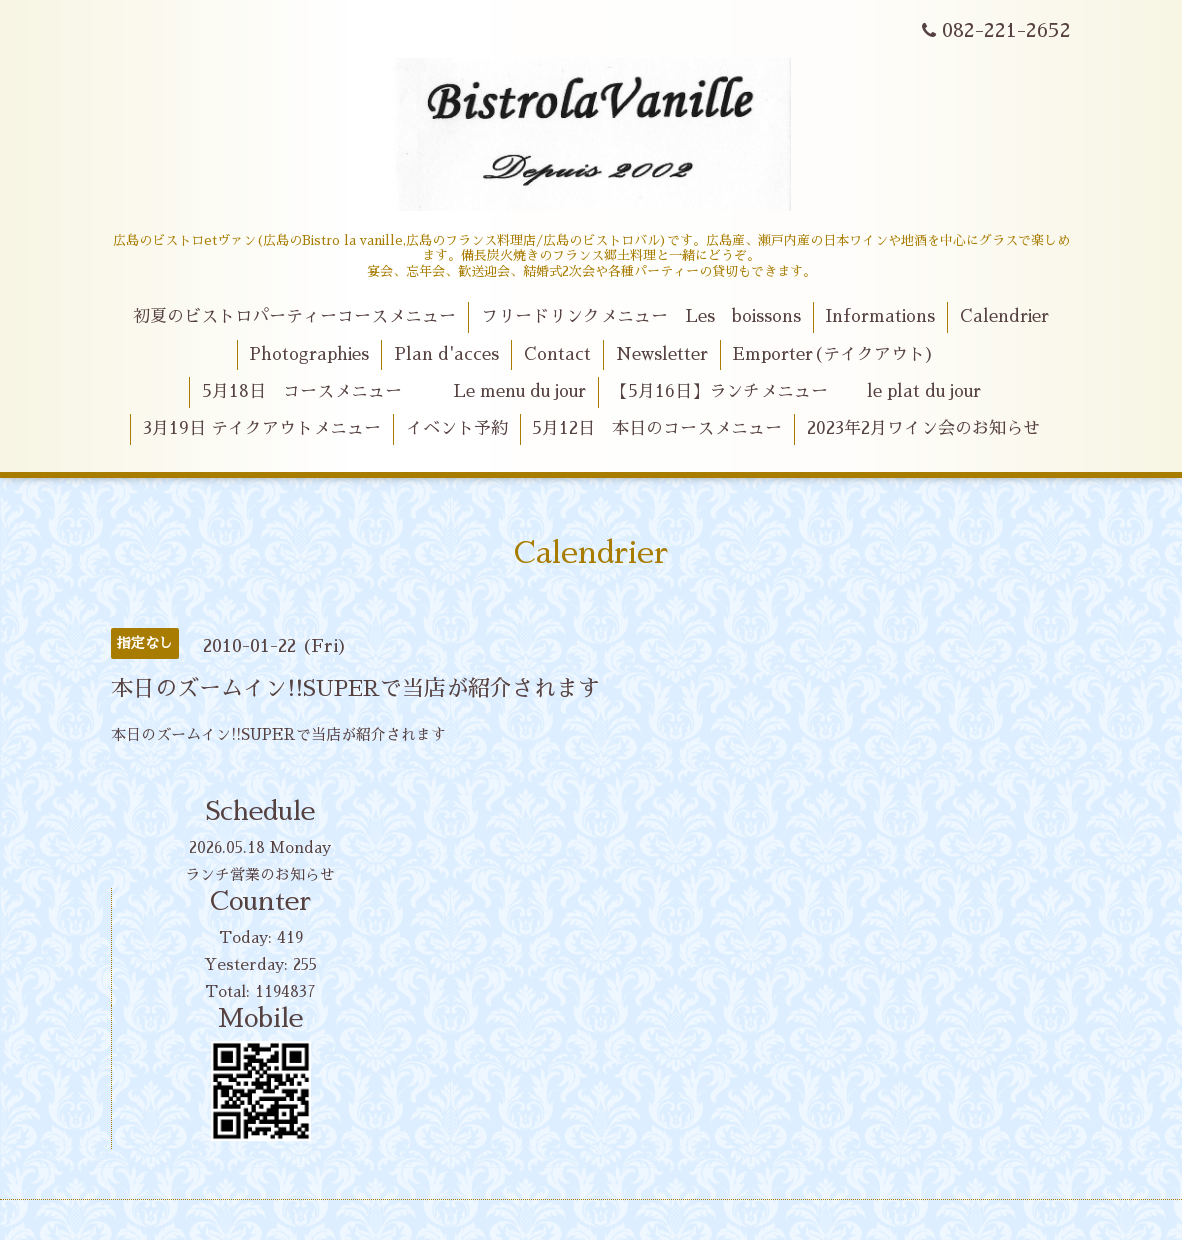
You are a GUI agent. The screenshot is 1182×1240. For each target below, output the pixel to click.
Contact (557, 354)
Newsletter (662, 354)
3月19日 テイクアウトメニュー (262, 428)
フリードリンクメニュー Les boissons (641, 316)
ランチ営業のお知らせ (260, 874)
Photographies (309, 354)
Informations (880, 316)
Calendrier (1004, 316)
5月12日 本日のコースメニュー (657, 428)
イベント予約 (457, 428)
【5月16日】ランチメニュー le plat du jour (796, 391)
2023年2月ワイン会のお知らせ (923, 428)
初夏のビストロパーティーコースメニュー (294, 316)
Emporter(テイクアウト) (833, 354)
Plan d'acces (446, 354)
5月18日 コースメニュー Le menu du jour (394, 391)
